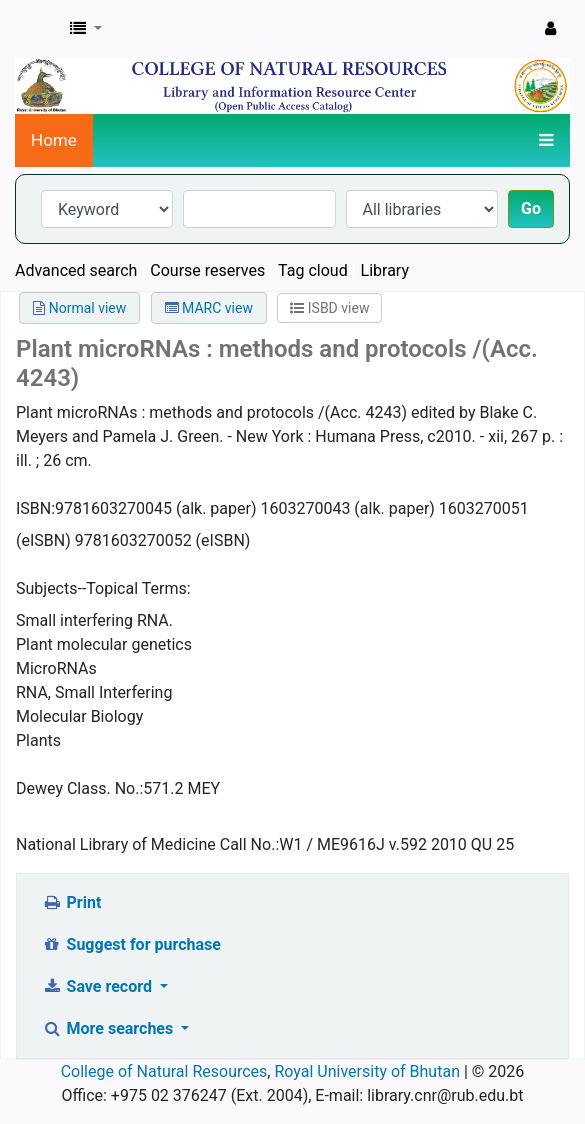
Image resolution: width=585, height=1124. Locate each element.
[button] (86, 29)
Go (531, 208)
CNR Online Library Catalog (37, 29)
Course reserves (207, 270)
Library (385, 270)
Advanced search (76, 270)
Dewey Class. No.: (79, 788)
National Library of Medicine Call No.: (147, 844)
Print (71, 902)
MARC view (209, 308)
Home (54, 140)
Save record (99, 986)
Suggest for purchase (131, 944)
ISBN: (35, 508)
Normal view (79, 308)
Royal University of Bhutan (367, 1071)
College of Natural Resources (164, 1071)
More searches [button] (109, 1028)
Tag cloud (313, 270)
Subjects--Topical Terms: (103, 588)
